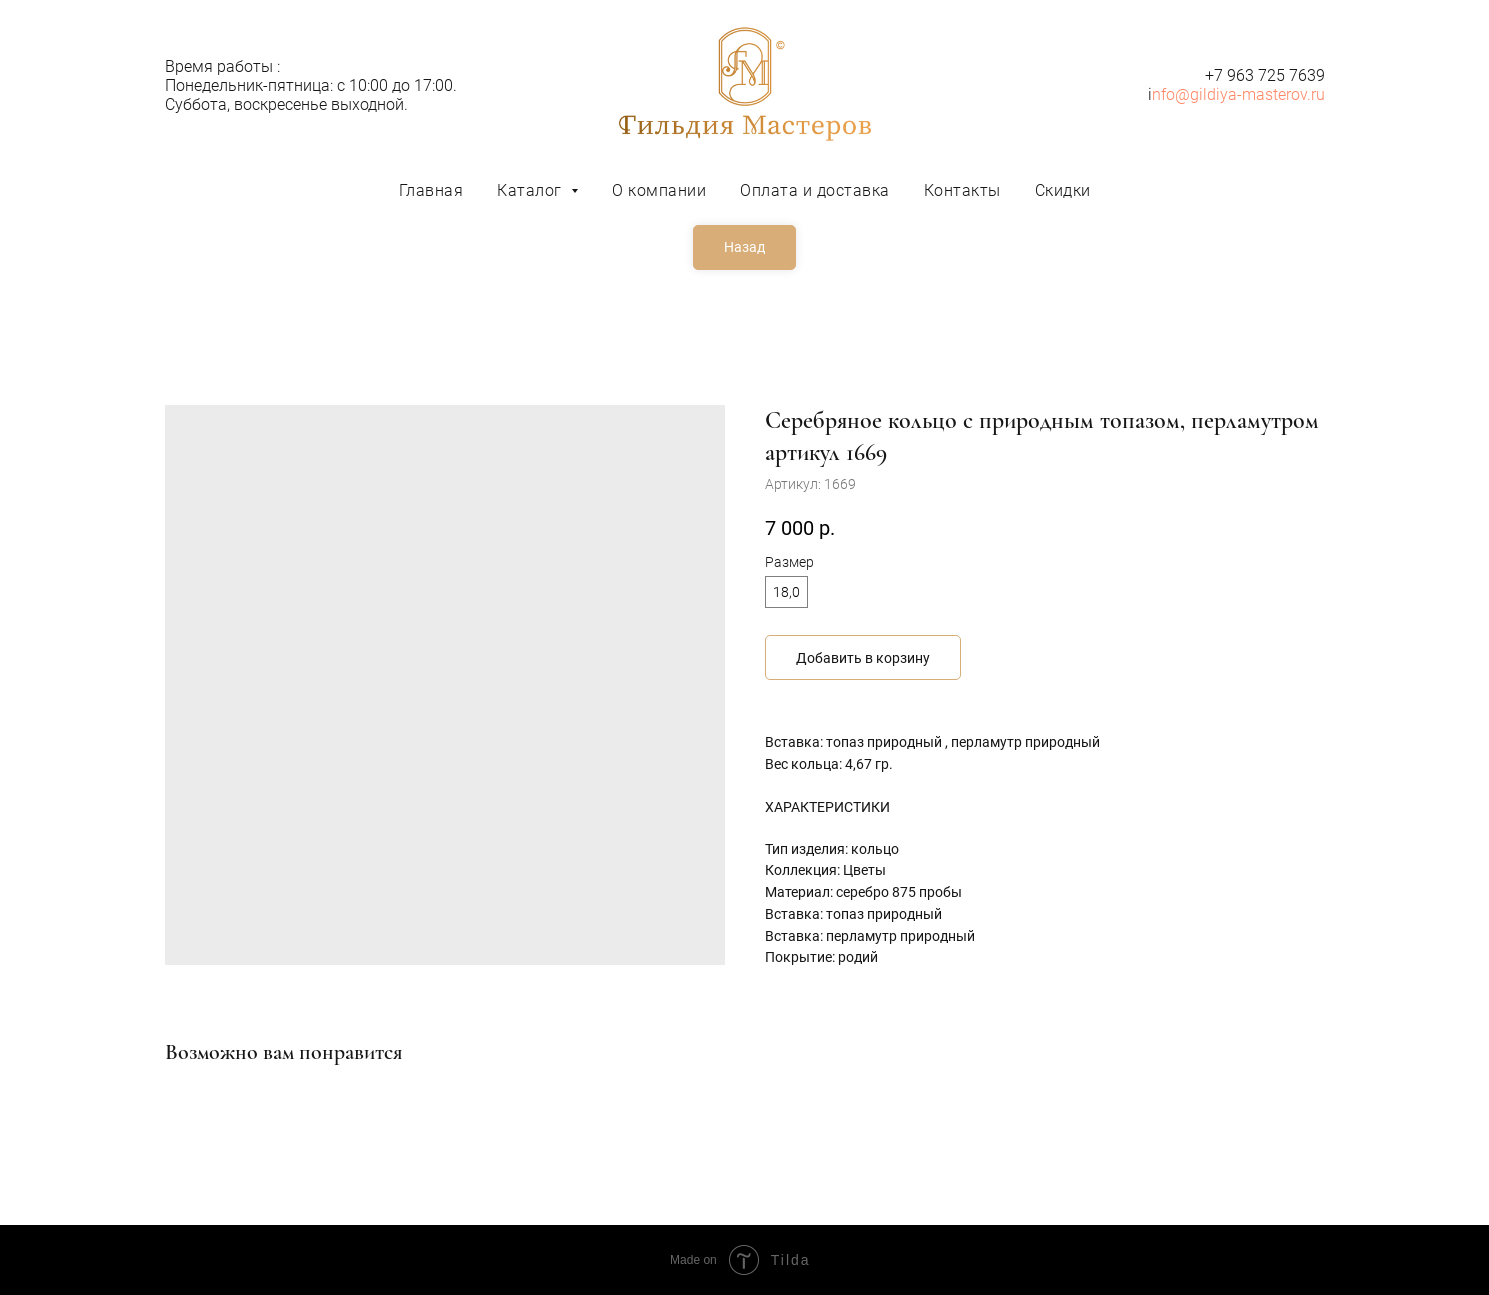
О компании (659, 190)
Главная (431, 190)
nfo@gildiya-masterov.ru (1238, 94)
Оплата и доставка (815, 190)
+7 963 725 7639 (1265, 75)
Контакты (962, 190)
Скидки (1063, 190)
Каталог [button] (531, 190)
